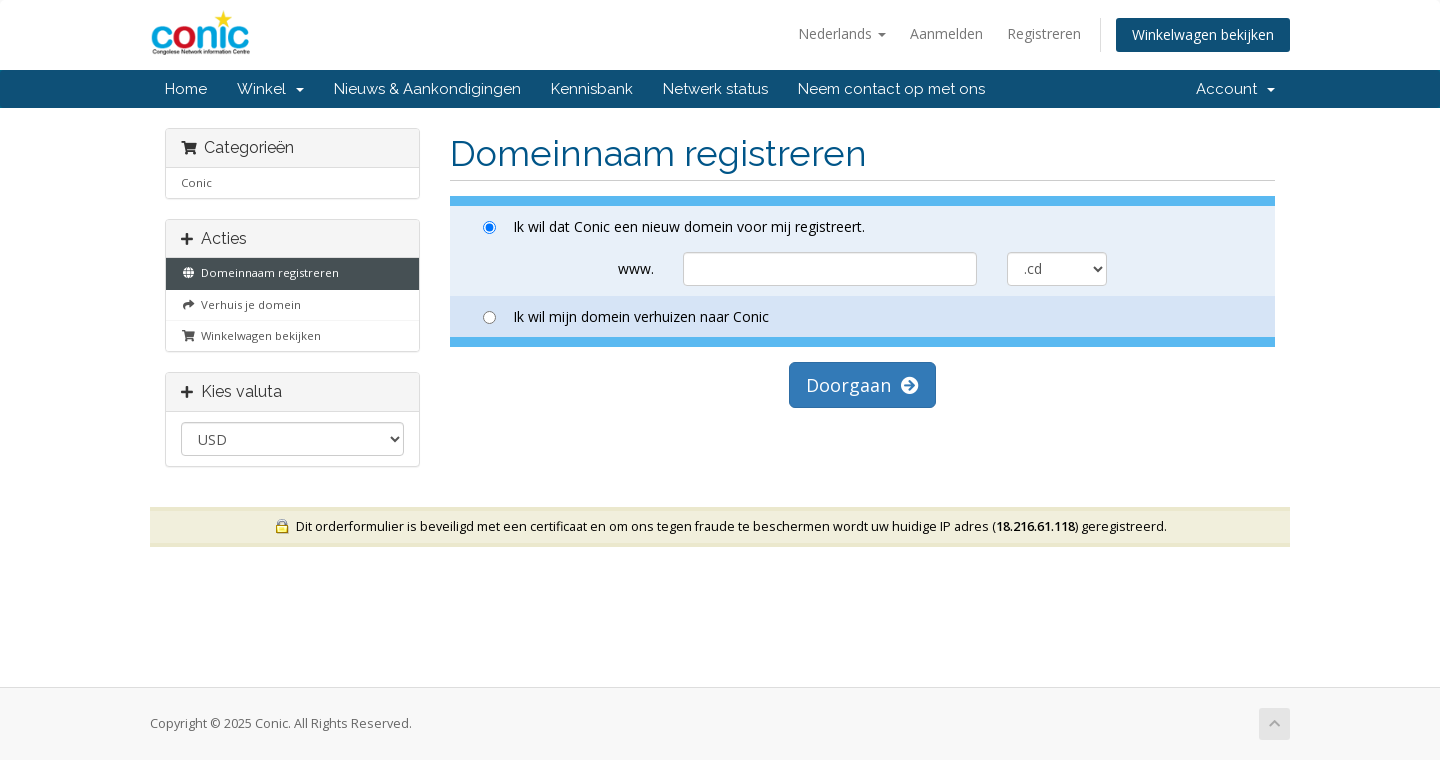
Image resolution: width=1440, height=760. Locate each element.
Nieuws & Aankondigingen (427, 89)
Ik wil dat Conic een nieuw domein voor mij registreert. (674, 226)
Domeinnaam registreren (260, 272)
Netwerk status (715, 89)
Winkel (270, 89)
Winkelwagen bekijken (1203, 34)
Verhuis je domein (241, 304)
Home (186, 89)
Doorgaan (862, 385)
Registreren (1044, 33)
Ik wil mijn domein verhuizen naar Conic (626, 316)
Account (1235, 89)
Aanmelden (946, 33)
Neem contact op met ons (891, 89)
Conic (196, 182)
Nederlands (842, 33)
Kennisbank (592, 89)
